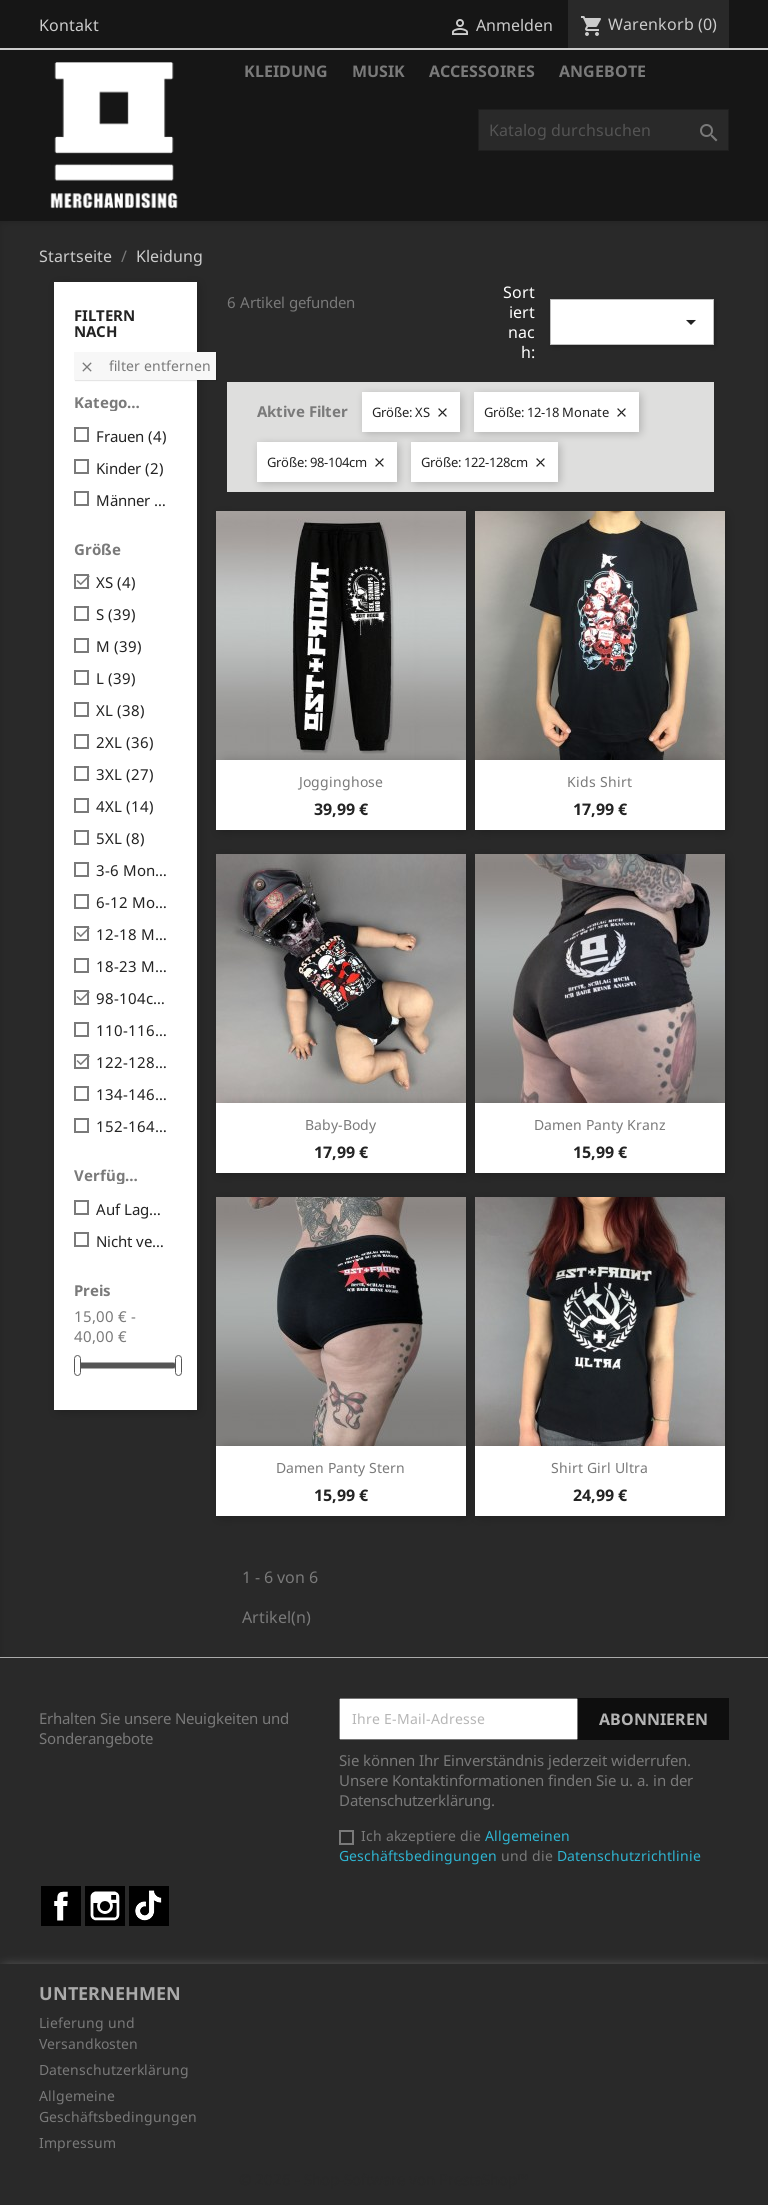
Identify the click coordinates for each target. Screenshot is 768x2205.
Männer (132, 500)
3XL (125, 774)
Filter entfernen (145, 365)
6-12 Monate (132, 902)
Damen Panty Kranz (600, 1124)
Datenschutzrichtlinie (629, 1855)
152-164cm (132, 1126)
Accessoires (482, 71)
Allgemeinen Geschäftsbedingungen (454, 1845)
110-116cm (132, 1030)
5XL (120, 838)
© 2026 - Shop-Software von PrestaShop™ (384, 2179)
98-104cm (132, 998)
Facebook (61, 1906)
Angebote (602, 71)
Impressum (77, 2142)
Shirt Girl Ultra (599, 1467)
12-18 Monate (132, 934)
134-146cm (132, 1094)
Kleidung (286, 71)
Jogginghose (341, 781)
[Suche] (603, 130)
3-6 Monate (132, 870)
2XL (125, 742)
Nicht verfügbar (132, 1241)
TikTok (149, 1906)
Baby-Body (340, 1124)
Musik (378, 71)
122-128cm (132, 1062)
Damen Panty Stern (340, 1467)
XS (116, 582)
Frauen (131, 436)
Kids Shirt (599, 781)
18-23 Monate (132, 966)
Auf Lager (132, 1209)
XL (120, 710)
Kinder (130, 468)
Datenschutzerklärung (114, 2069)
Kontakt (69, 25)
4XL (125, 806)
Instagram (105, 1906)
